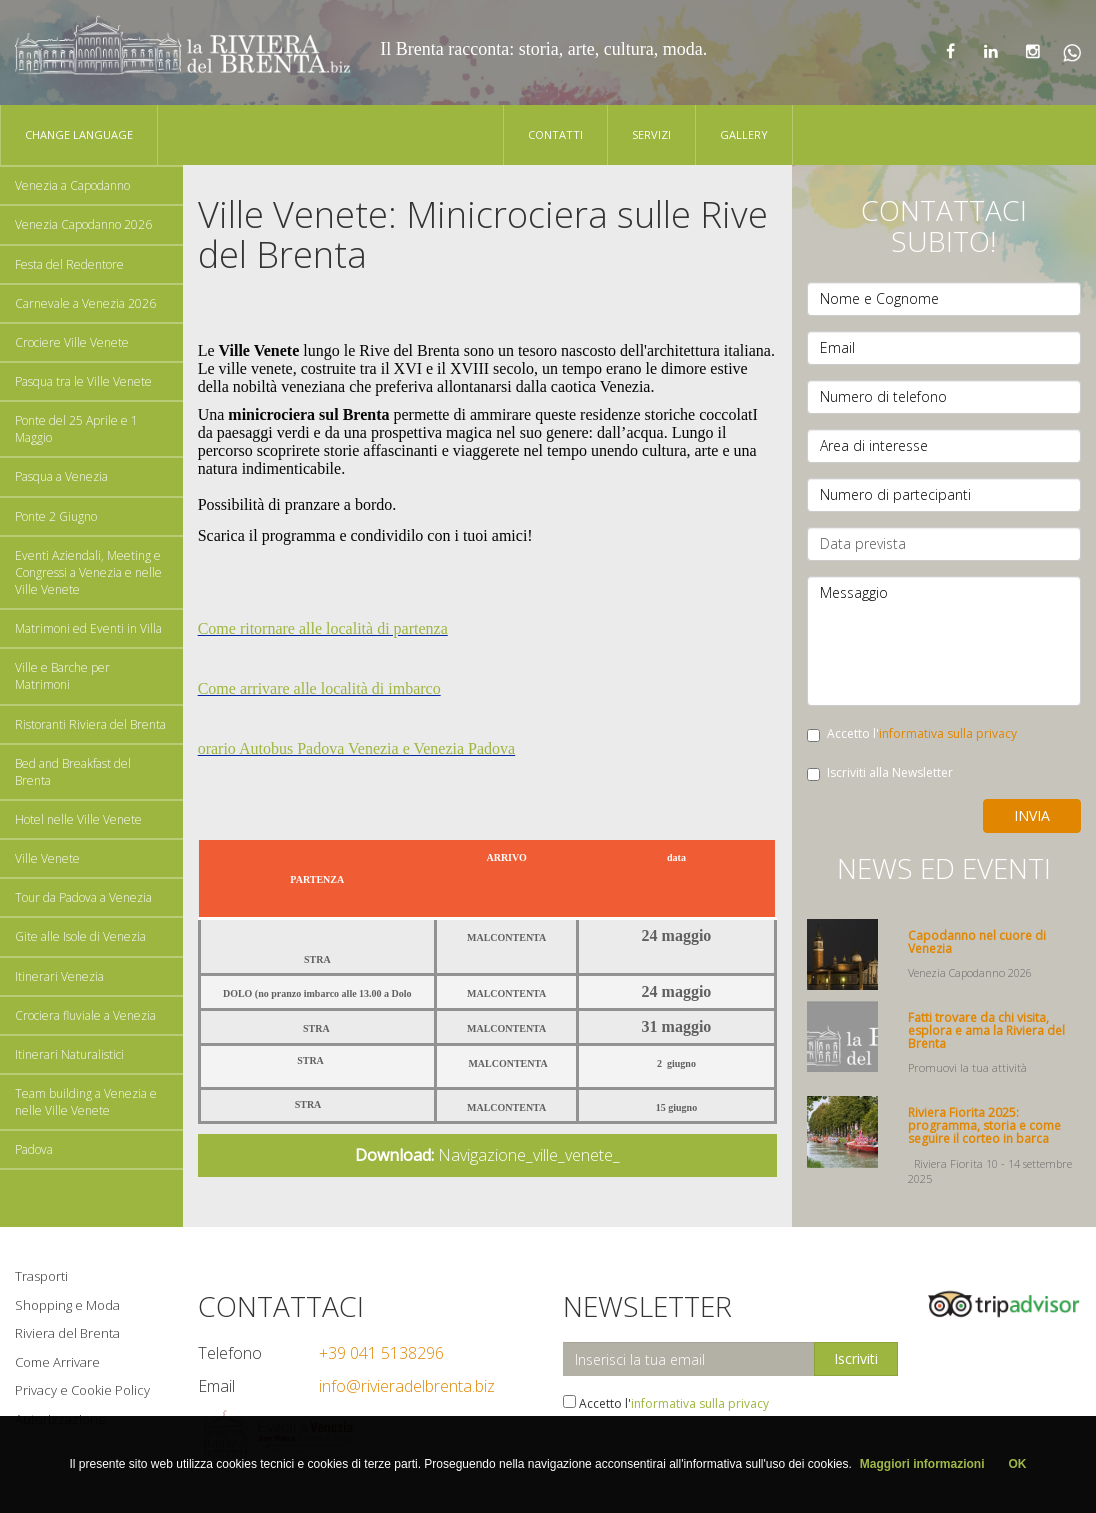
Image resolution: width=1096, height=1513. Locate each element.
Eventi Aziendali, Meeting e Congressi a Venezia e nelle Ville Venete (88, 572)
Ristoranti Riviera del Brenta (90, 724)
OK (1018, 1464)
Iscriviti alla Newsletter (880, 772)
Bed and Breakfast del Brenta (73, 772)
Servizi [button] (651, 134)
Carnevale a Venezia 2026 (85, 303)
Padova (34, 1149)
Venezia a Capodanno (72, 185)
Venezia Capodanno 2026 (83, 224)
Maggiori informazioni (922, 1464)
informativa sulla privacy (948, 733)
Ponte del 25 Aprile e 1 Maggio (76, 429)
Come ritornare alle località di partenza (323, 628)
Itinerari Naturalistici (69, 1054)
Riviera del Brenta (67, 1333)
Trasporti (41, 1276)
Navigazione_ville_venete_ (487, 1155)
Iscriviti (856, 1358)
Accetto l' (912, 733)
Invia (1032, 815)
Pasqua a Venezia (61, 476)
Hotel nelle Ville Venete (78, 819)
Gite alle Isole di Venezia (80, 936)
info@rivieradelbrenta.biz (407, 1386)
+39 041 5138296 (381, 1353)
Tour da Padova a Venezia (83, 897)
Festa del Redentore (69, 264)
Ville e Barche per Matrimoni (62, 676)
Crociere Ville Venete (72, 342)
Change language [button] (79, 134)
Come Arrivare (57, 1362)
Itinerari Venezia (59, 976)
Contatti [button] (555, 134)
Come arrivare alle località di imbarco (319, 688)
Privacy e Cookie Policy (82, 1390)
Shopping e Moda (67, 1305)
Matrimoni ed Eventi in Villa (88, 628)
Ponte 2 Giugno (56, 516)
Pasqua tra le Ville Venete (83, 381)
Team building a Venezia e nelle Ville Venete (86, 1102)
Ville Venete (47, 858)
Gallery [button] (744, 134)
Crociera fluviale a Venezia (85, 1015)
